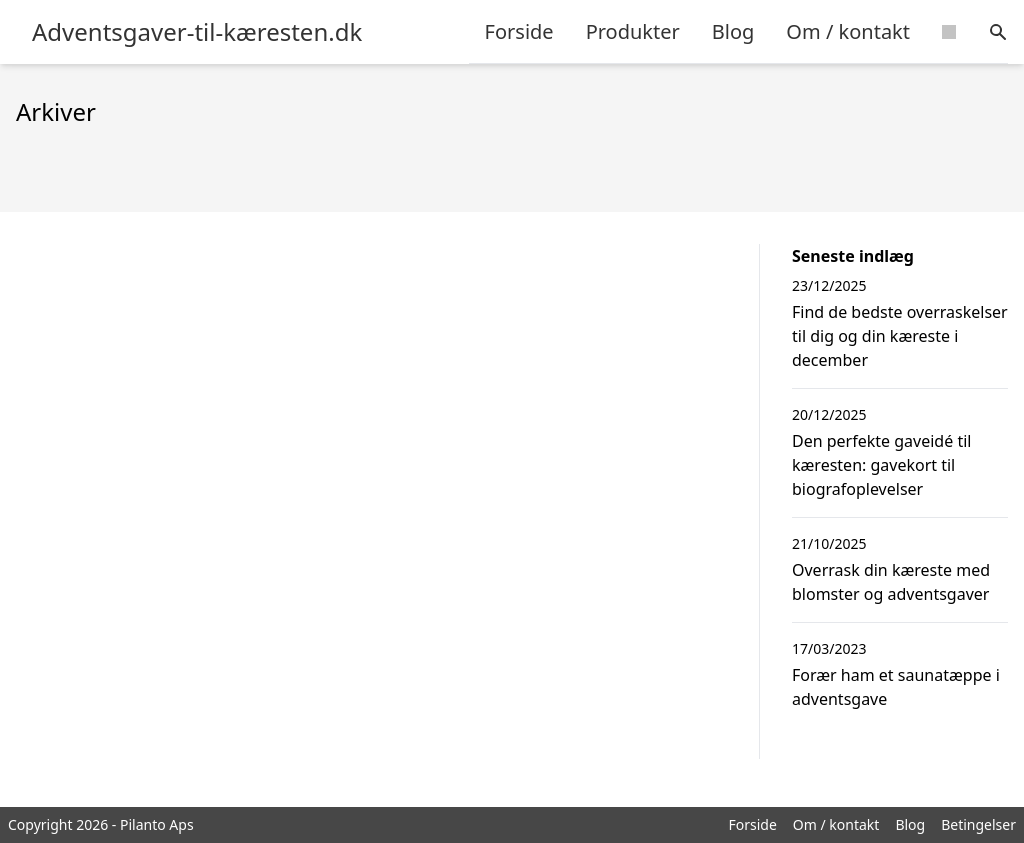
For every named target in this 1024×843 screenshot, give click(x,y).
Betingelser (978, 824)
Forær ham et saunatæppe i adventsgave (896, 687)
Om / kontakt (848, 31)
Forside (519, 31)
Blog (733, 31)
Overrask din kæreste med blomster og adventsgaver (891, 582)
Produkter (633, 31)
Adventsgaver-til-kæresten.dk (197, 32)
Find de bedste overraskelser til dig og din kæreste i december (900, 336)
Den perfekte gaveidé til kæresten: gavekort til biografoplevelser (881, 465)
